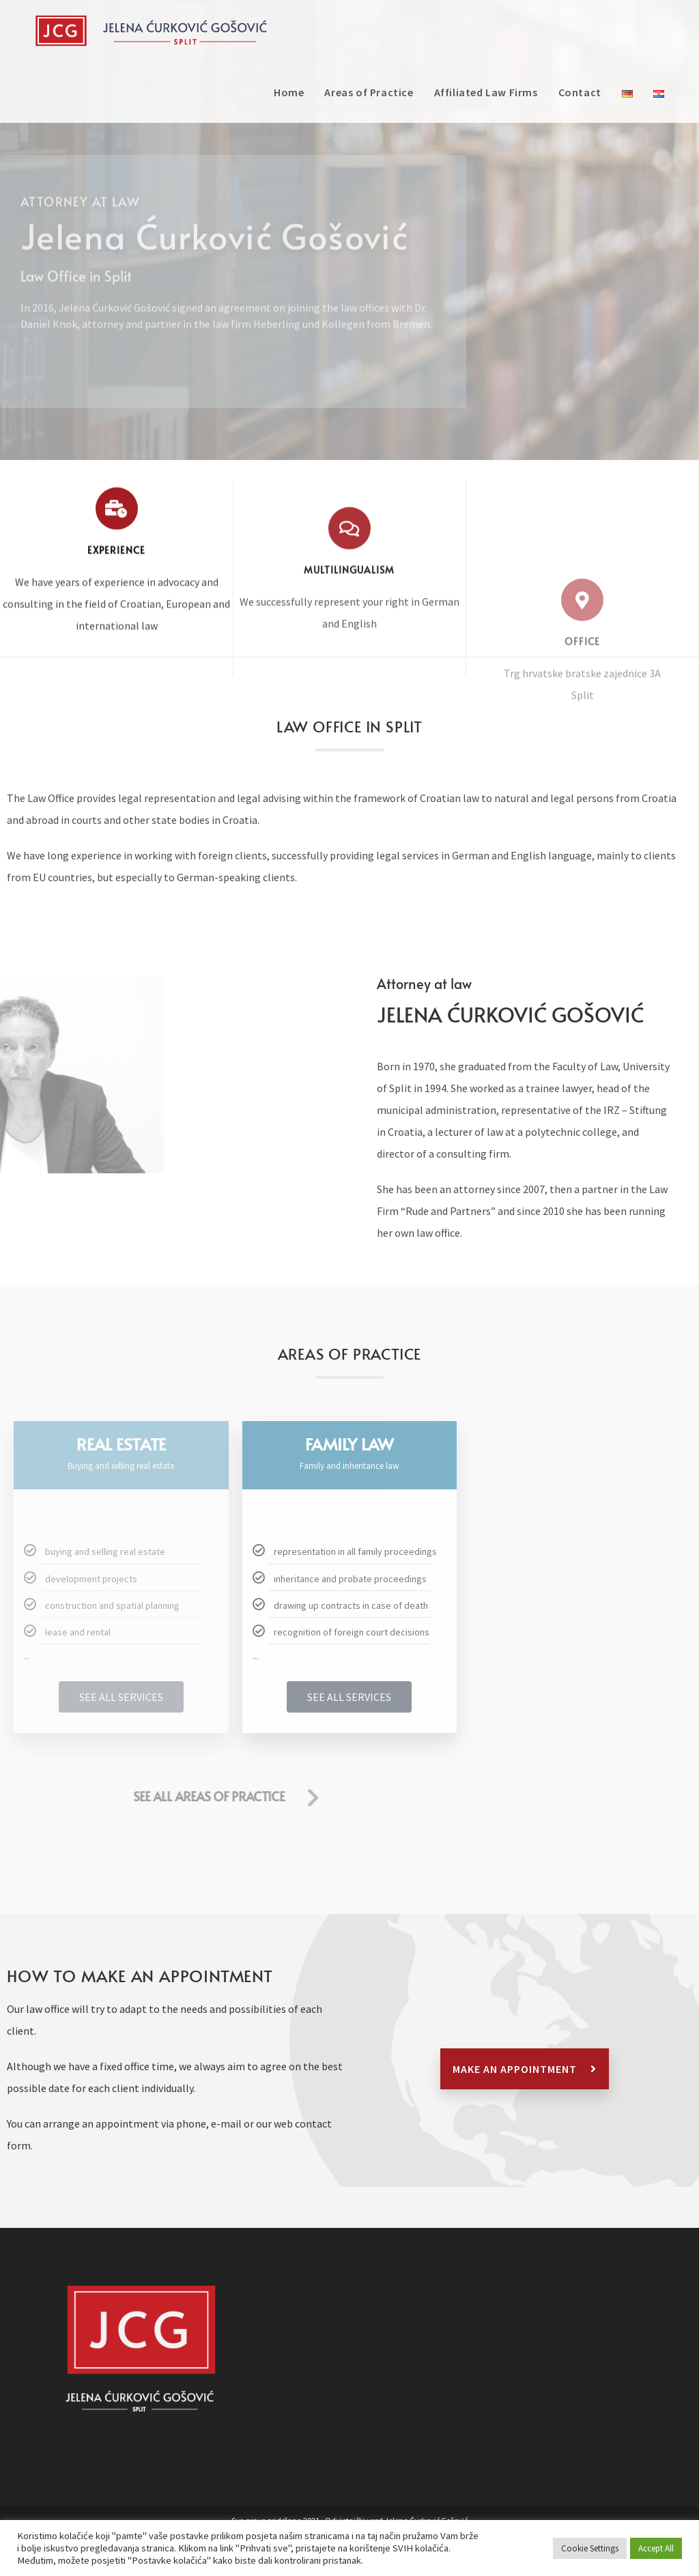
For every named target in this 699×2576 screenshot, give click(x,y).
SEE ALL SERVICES (121, 1697)
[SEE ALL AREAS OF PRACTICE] (75, 1798)
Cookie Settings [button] (589, 2548)
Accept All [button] (656, 2548)
